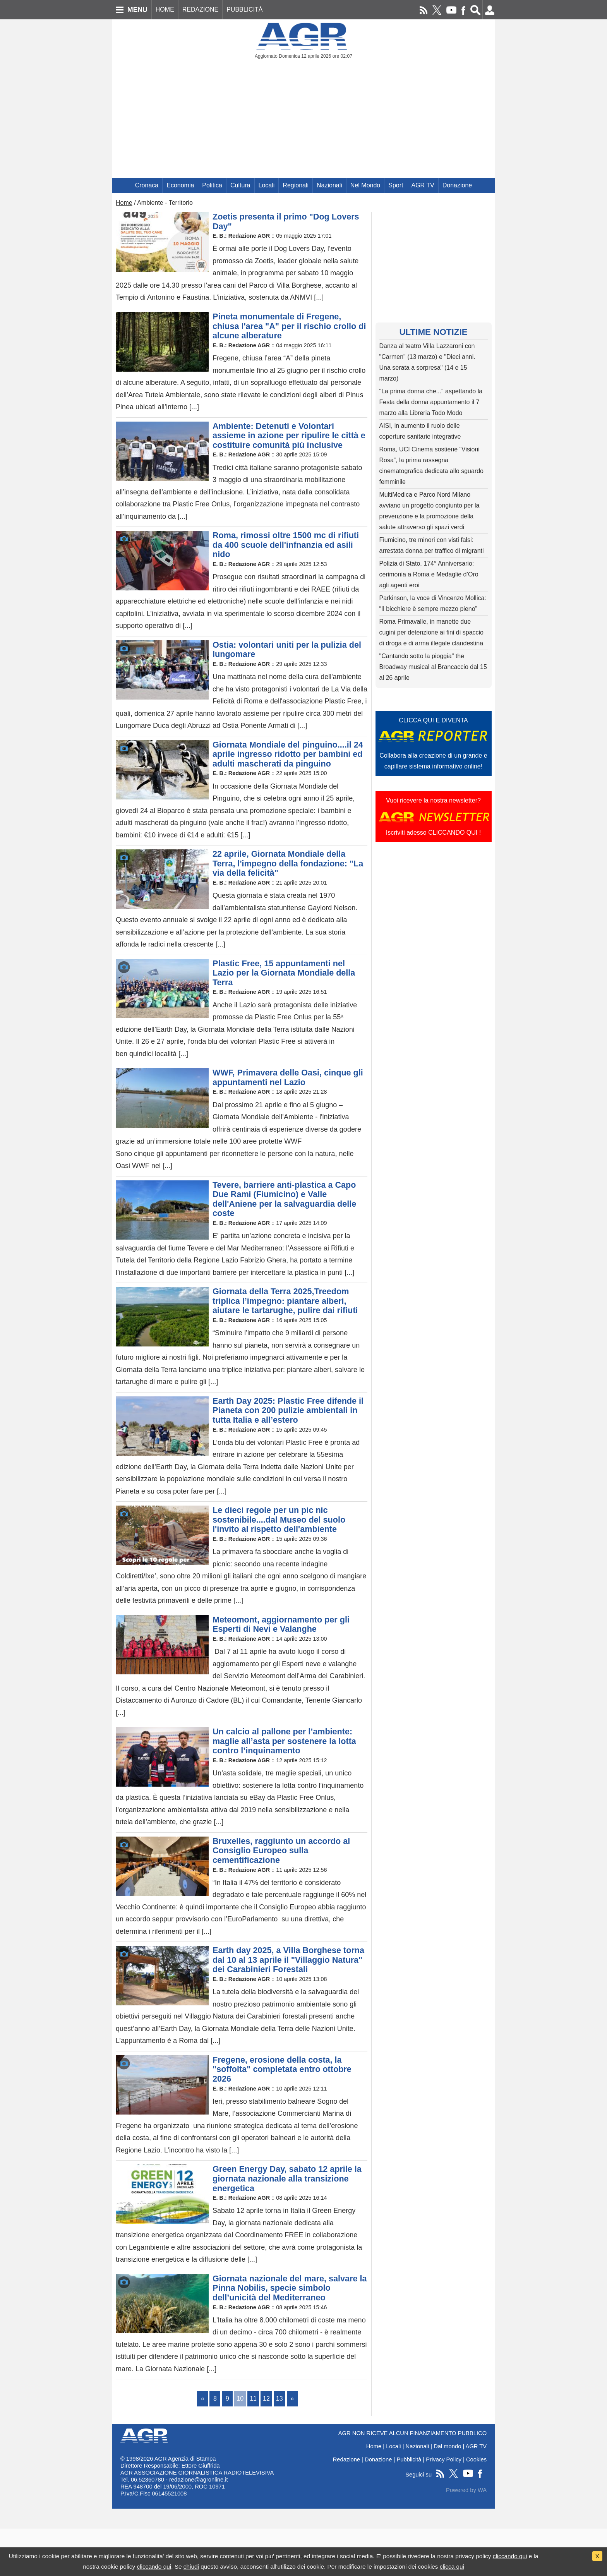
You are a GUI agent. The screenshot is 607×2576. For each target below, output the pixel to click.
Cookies (476, 2459)
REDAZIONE (200, 9)
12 (266, 2398)
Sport (395, 185)
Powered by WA (466, 2490)
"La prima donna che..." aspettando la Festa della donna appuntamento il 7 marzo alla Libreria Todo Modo (431, 402)
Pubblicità (408, 2459)
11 (253, 2398)
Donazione (457, 185)
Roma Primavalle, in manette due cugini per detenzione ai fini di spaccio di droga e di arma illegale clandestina (431, 632)
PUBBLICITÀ (244, 9)
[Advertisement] (303, 119)
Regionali (296, 185)
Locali (267, 185)
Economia (180, 185)
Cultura (240, 185)
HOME (165, 9)
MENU (137, 10)
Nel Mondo (365, 185)
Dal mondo (447, 2446)
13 (279, 2398)
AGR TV (422, 185)
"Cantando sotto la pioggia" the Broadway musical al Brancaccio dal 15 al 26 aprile (433, 667)
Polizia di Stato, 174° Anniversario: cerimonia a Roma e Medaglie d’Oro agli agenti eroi (428, 574)
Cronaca (146, 185)
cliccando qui (510, 2556)
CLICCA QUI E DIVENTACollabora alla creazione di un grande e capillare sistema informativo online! (434, 743)
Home (124, 202)
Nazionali (329, 185)
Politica (212, 185)
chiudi (191, 2566)
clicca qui (452, 2566)
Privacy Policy (443, 2459)
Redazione (346, 2459)
